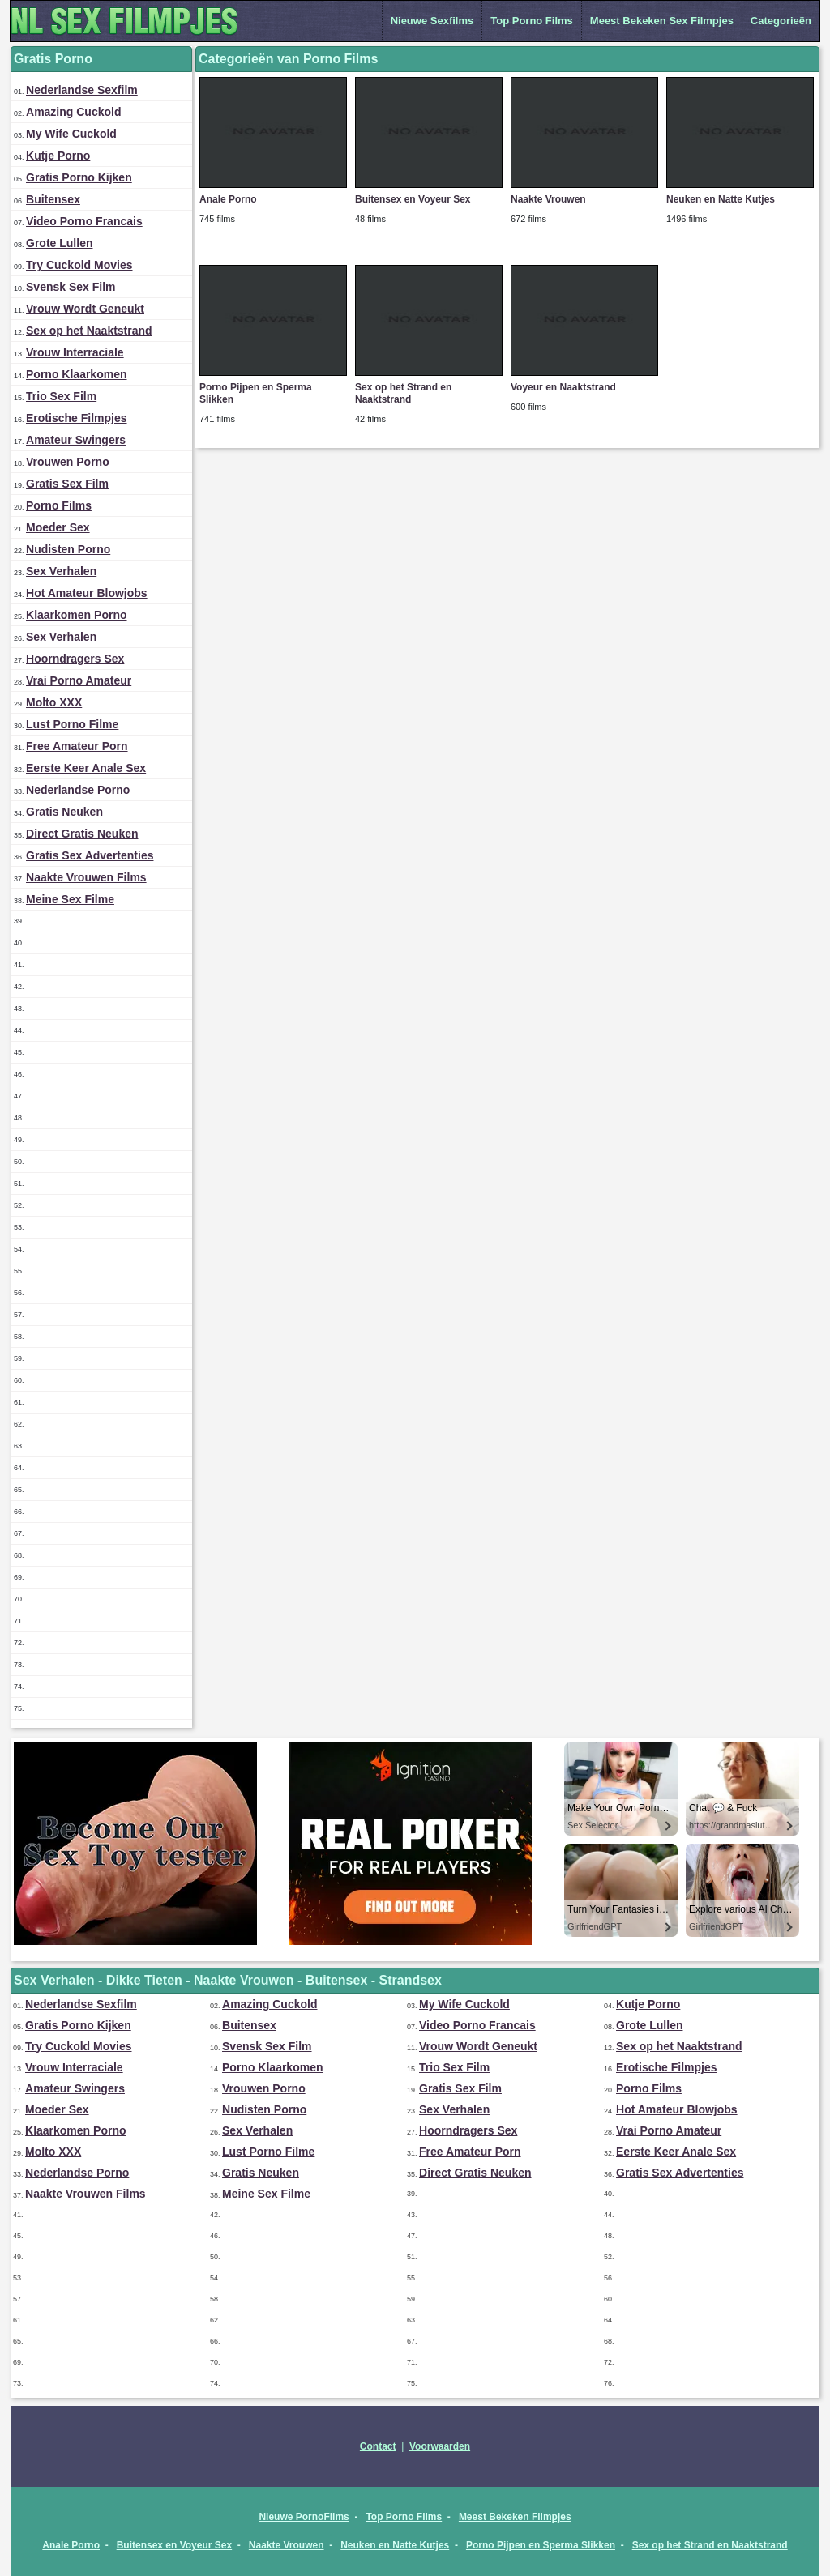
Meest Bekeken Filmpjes (515, 2517)
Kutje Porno (58, 155)
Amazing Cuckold (73, 111)
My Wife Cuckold (71, 133)
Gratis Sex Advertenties (89, 855)
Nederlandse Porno (78, 789)
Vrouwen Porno (67, 461)
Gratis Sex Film (67, 483)
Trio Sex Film (61, 396)
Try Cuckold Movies (79, 264)
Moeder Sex (58, 527)
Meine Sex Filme (70, 899)
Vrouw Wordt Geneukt (85, 308)
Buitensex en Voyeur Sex (413, 199)
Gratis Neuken (64, 811)
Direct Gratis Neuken (82, 833)
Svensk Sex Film (71, 286)
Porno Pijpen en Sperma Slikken (540, 2545)
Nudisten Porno (68, 549)
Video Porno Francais (84, 221)
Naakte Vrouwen (548, 199)
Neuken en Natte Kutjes (720, 199)
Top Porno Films (531, 21)
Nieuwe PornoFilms (304, 2517)
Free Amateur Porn (77, 746)
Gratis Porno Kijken (79, 177)
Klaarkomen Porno (76, 614)
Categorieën (781, 21)
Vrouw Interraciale (75, 352)
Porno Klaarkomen (76, 374)
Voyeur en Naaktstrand (563, 387)
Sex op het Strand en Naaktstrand (403, 393)
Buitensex (53, 199)
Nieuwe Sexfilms (432, 21)
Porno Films (59, 505)
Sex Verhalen (61, 571)
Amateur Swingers (76, 439)
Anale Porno (228, 199)
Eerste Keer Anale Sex (86, 767)
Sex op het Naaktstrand (89, 330)
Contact (378, 2446)
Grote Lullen (59, 243)
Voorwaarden (439, 2446)
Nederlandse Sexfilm (82, 89)
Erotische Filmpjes (76, 418)
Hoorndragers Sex (75, 658)
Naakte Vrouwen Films (86, 877)
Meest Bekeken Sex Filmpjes (662, 21)
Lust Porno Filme (72, 724)
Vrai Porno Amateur (78, 680)
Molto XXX (54, 702)
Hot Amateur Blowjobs (87, 592)
